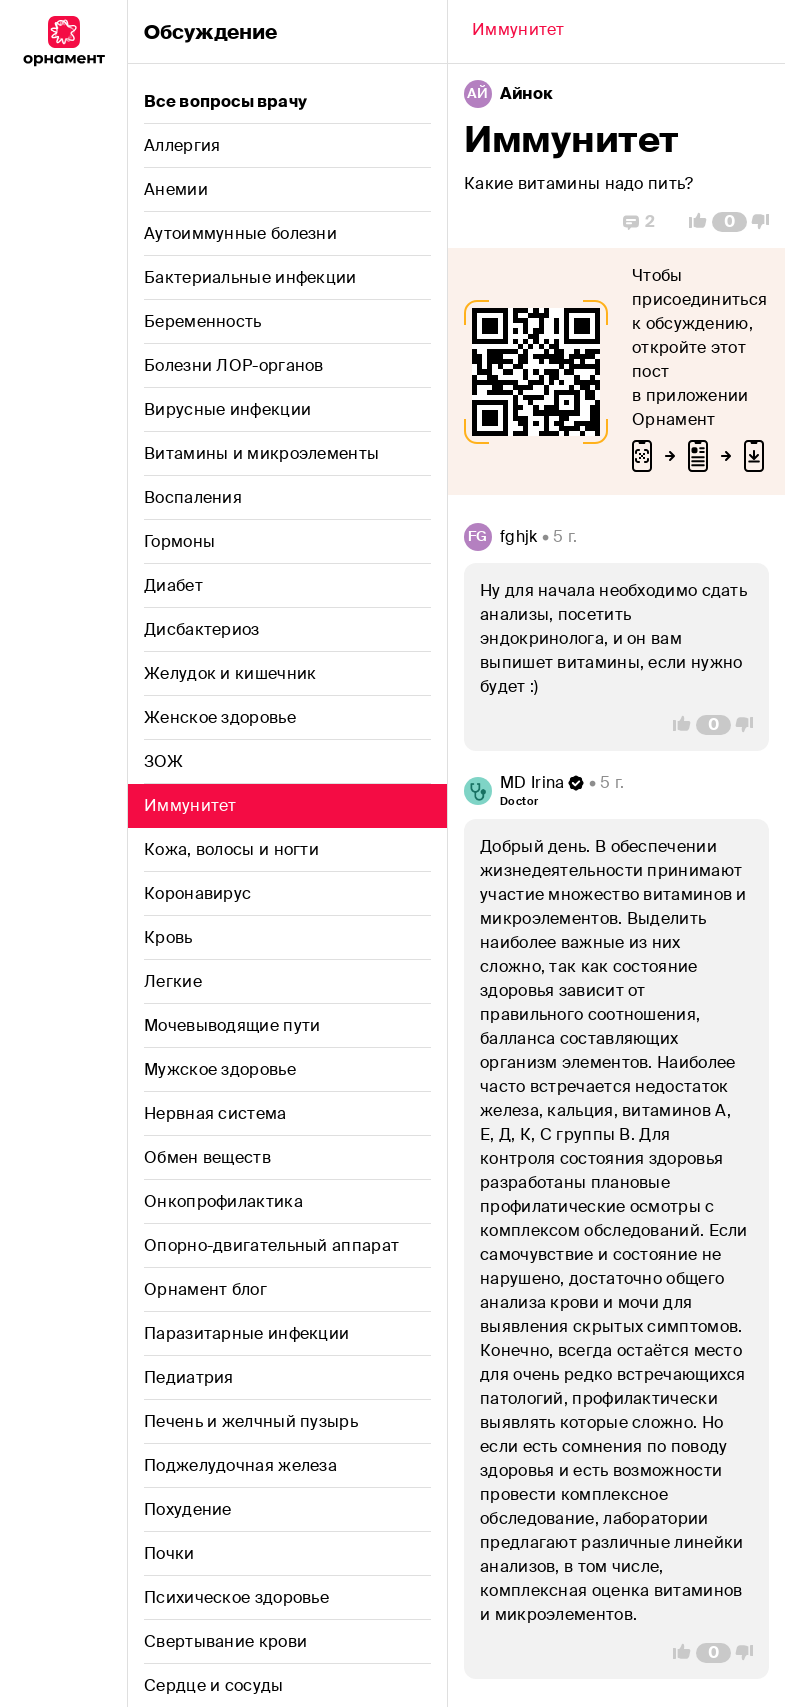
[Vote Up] (692, 222)
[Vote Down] (766, 222)
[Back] (518, 32)
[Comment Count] (729, 222)
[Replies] (639, 222)
